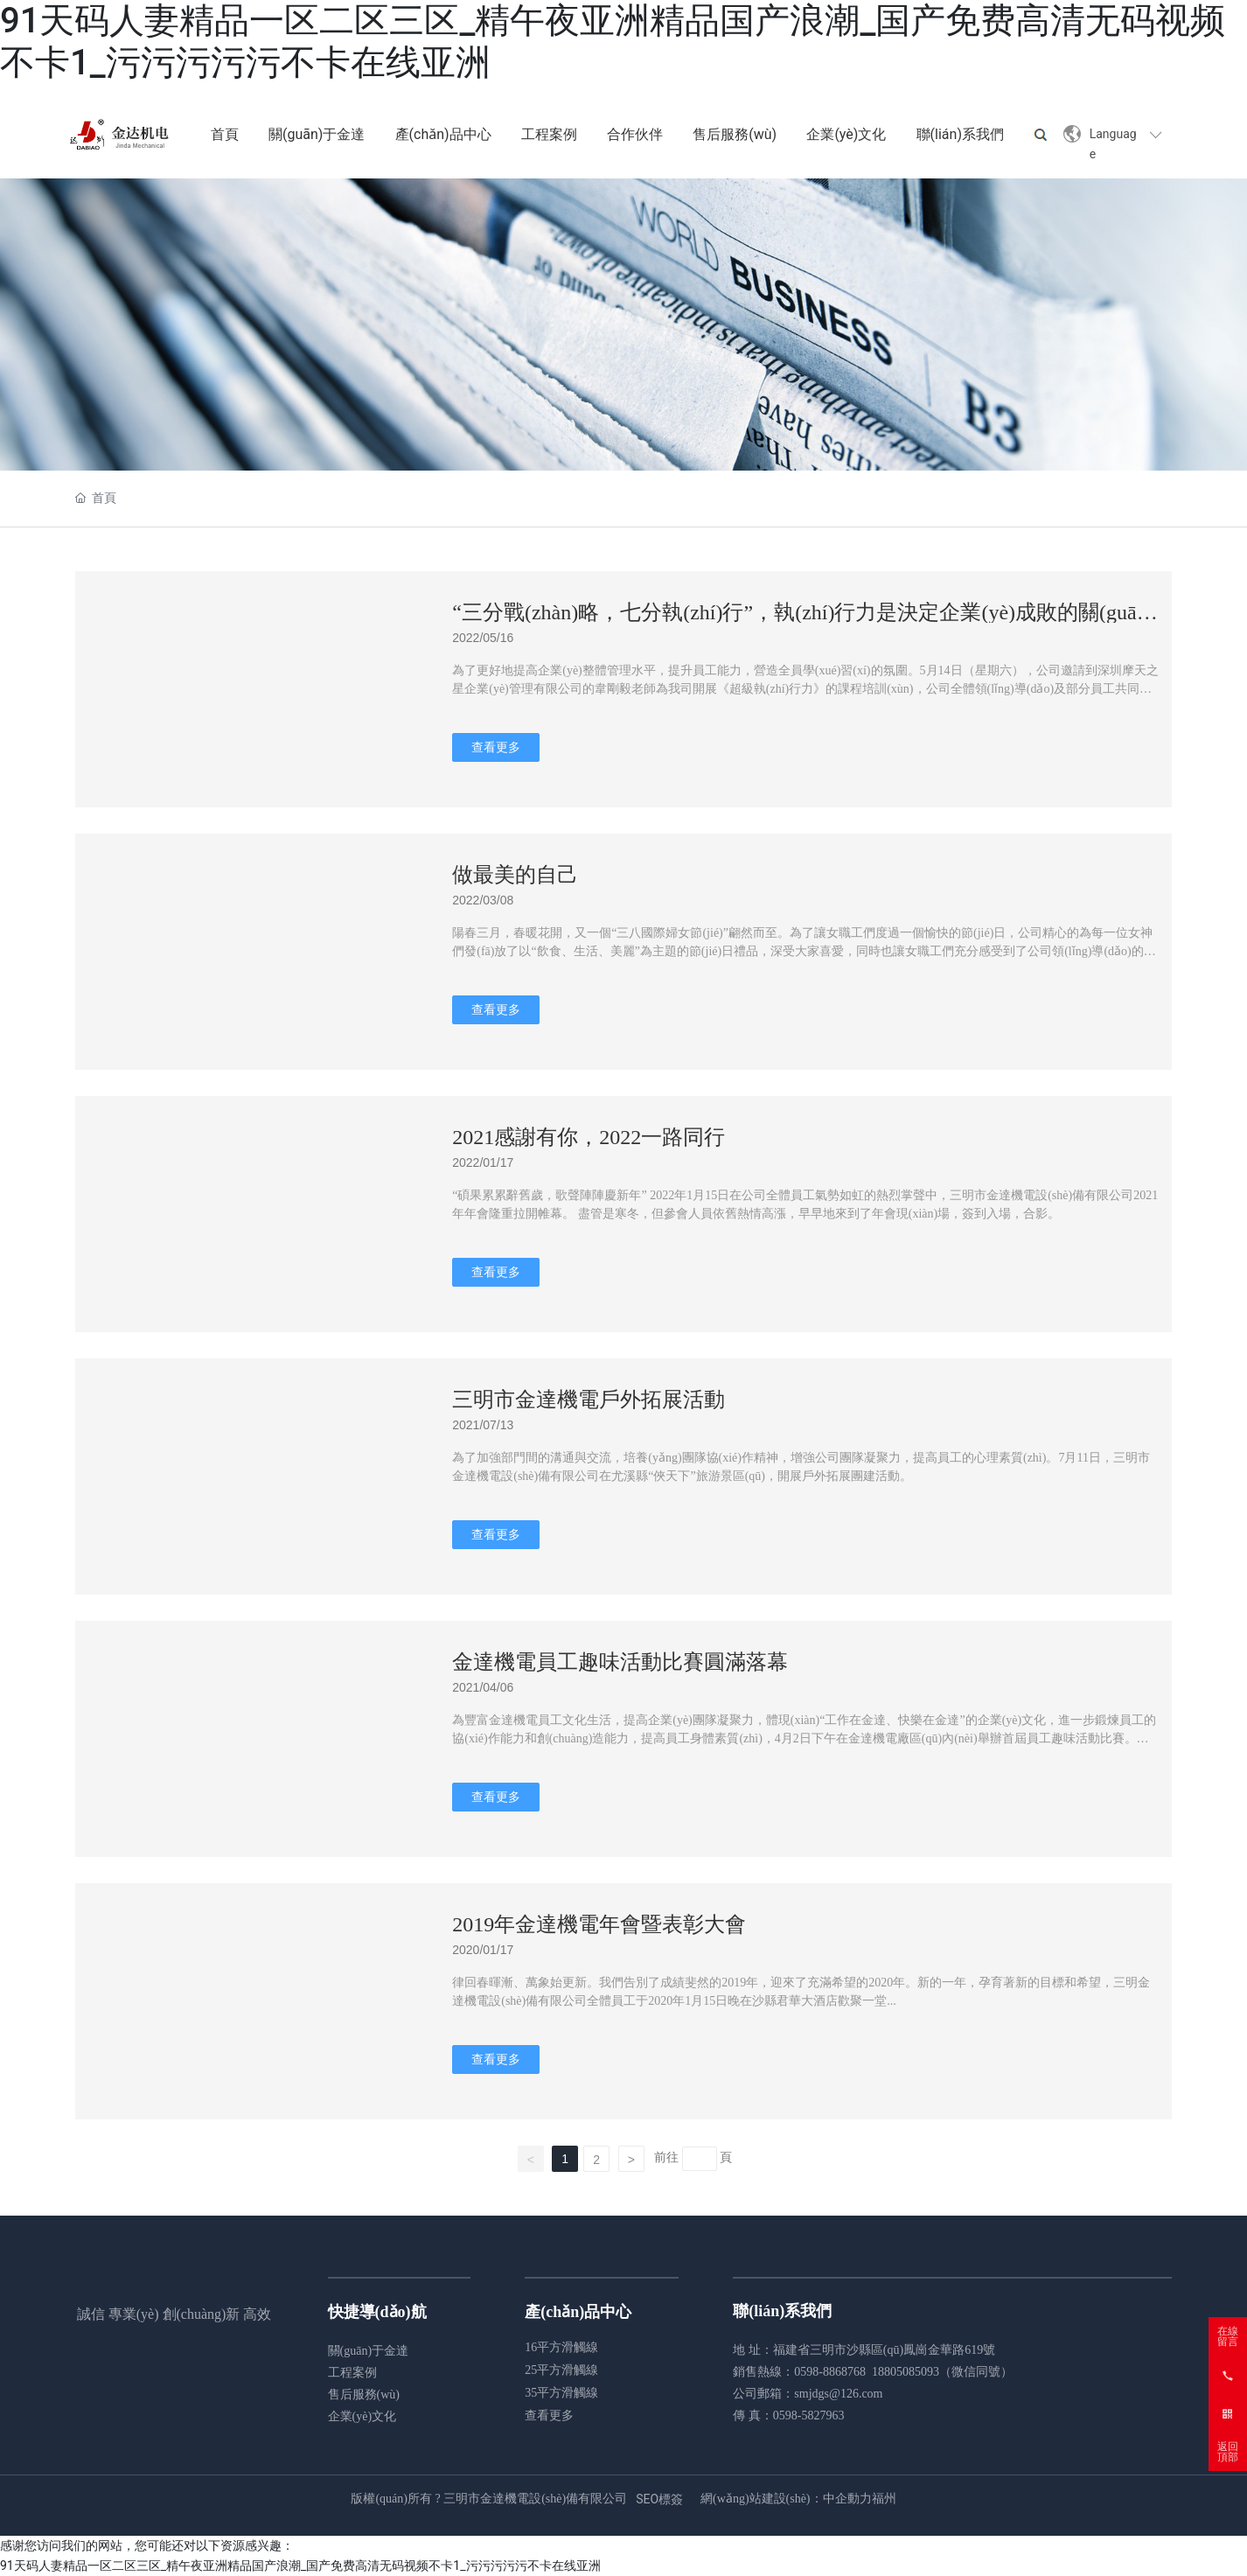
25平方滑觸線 (561, 2370)
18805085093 (905, 2371)
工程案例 (352, 2372)
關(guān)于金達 (368, 2350)
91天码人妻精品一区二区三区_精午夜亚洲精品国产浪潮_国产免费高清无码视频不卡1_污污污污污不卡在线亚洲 (300, 2566)
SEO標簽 (659, 2499)
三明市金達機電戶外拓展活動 (588, 1399)
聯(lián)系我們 (782, 2311)
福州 (884, 2498)
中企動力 (847, 2498)
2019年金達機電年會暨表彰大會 (599, 1924)
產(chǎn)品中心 (578, 2312)
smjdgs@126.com (838, 2393)
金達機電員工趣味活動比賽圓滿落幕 (620, 1662)
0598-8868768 (830, 2371)
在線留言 (1227, 2336)
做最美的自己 (515, 874)
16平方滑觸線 (561, 2347)
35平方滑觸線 (561, 2392)
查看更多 (549, 2415)
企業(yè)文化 (362, 2416)
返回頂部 (1227, 2451)
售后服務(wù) (364, 2394)
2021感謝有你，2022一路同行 (588, 1137)
